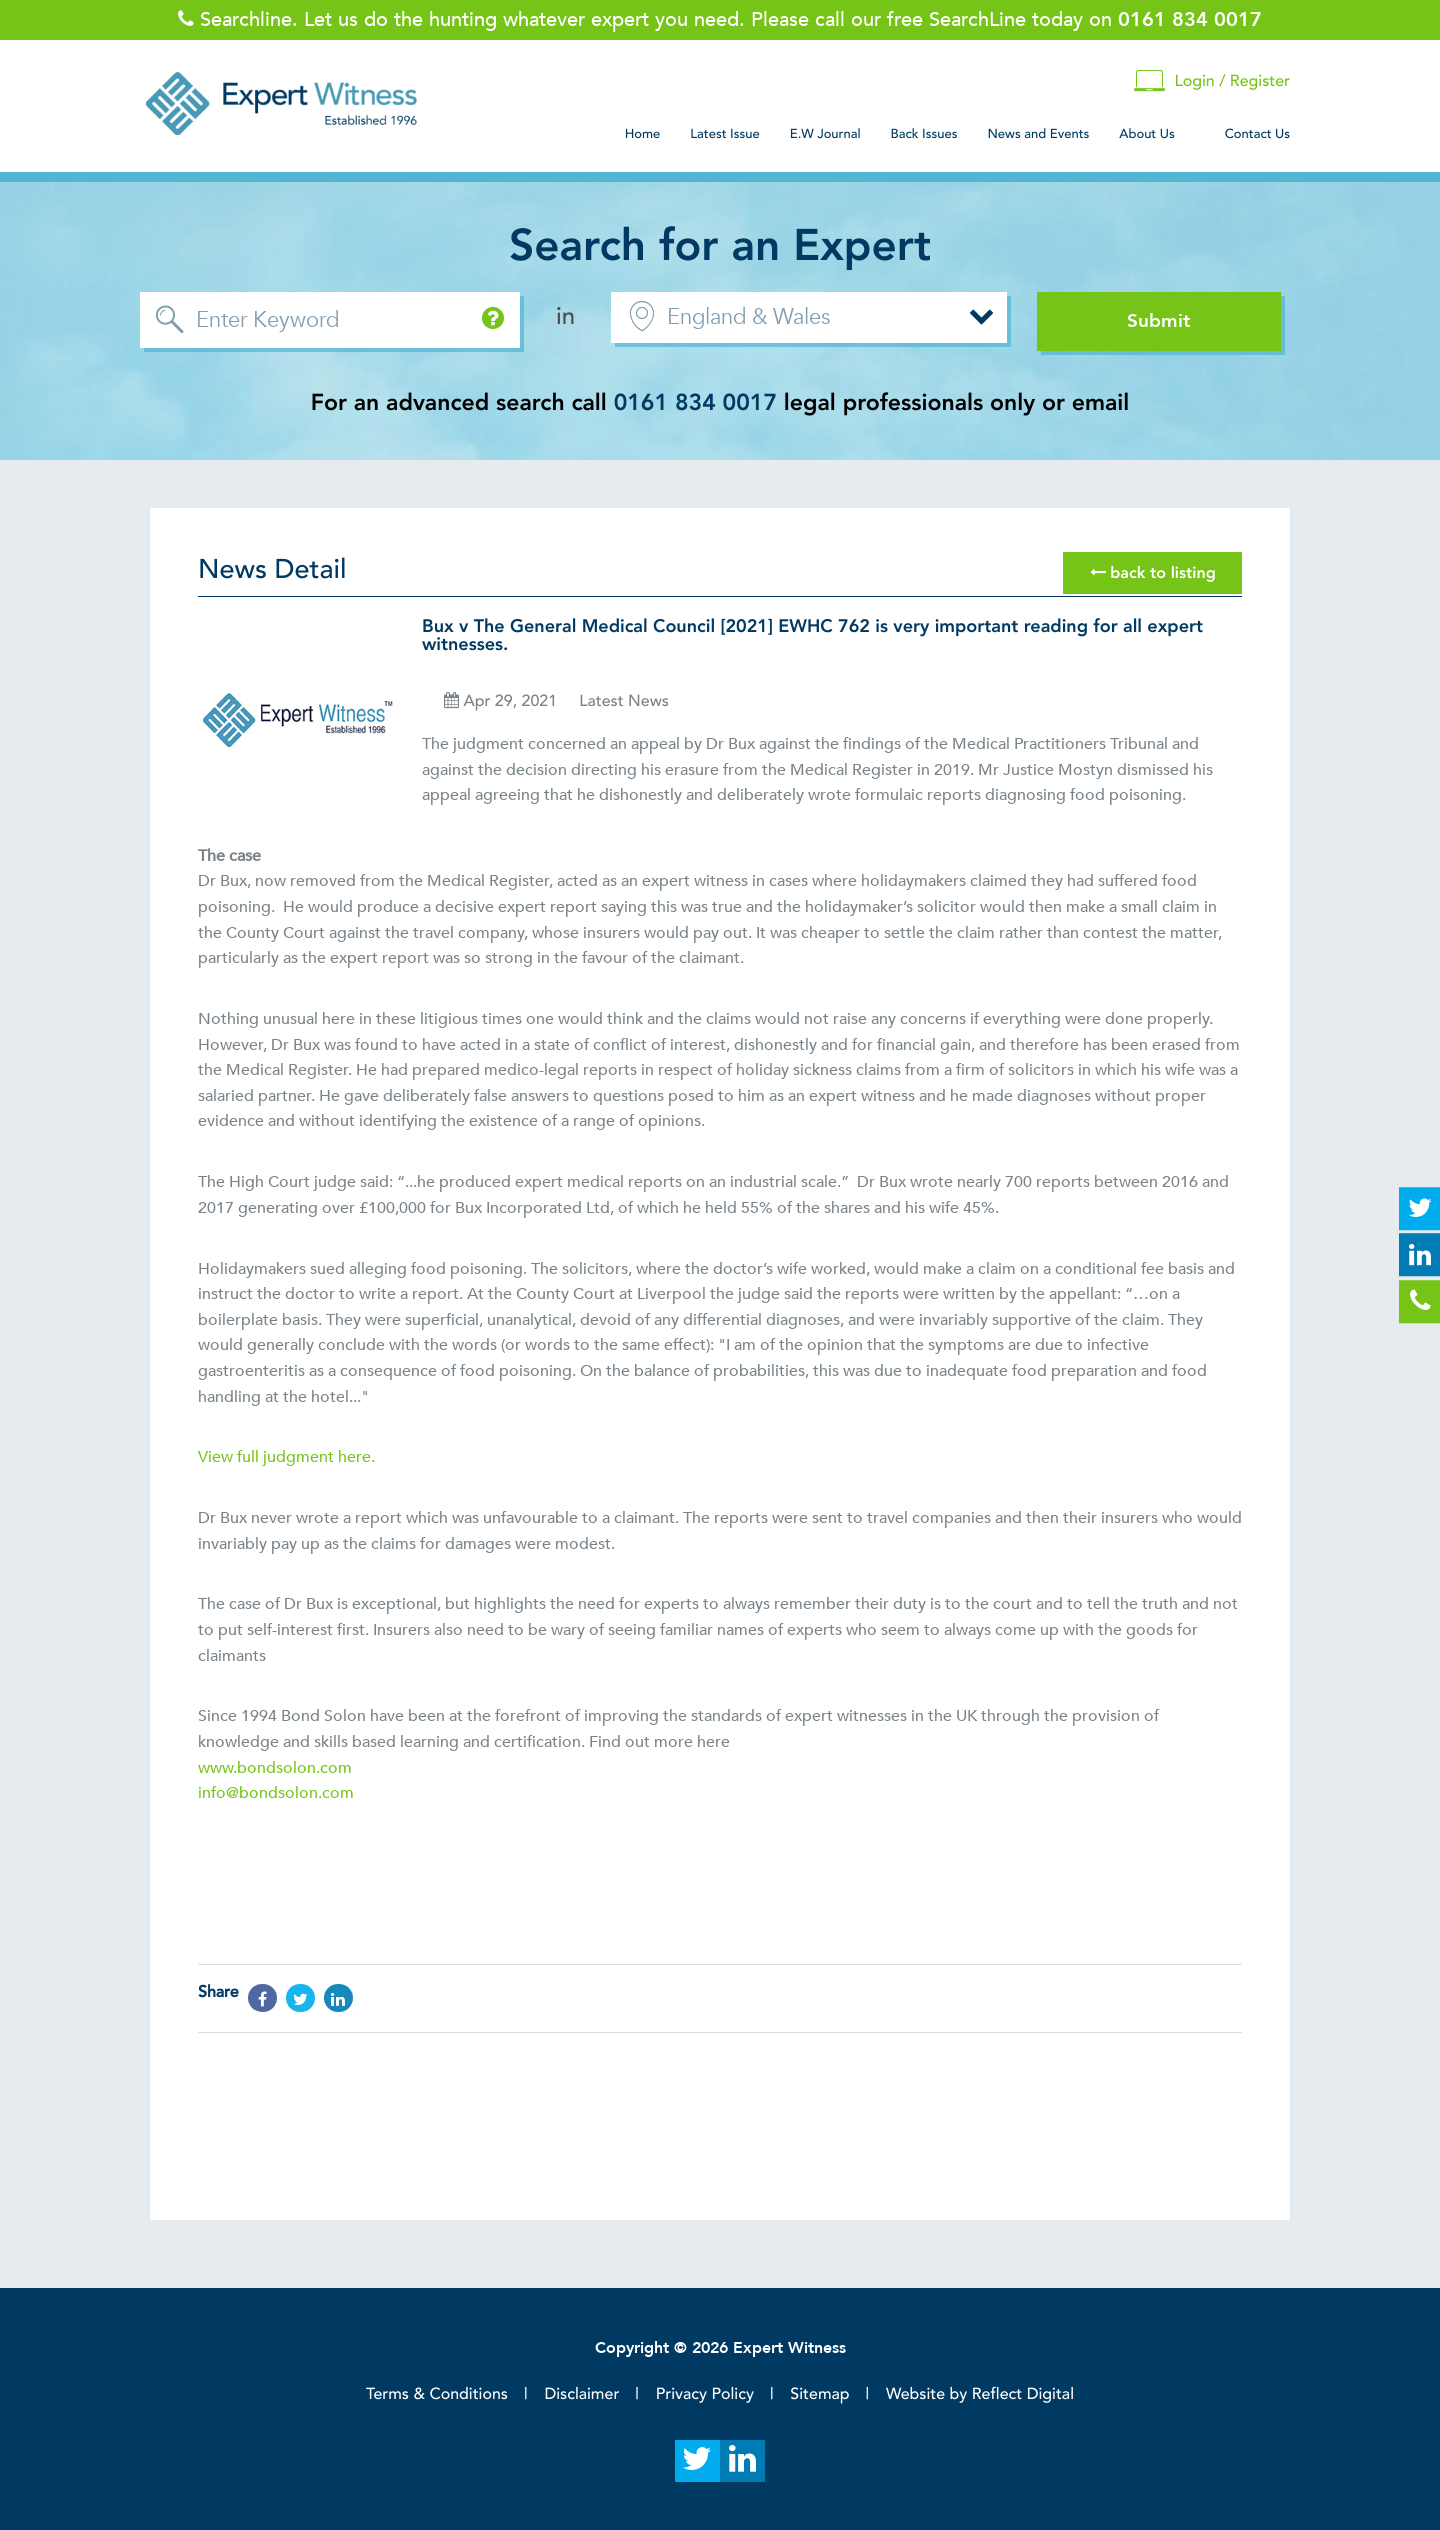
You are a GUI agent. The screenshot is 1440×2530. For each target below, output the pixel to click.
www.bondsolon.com (275, 1768)
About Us (1146, 134)
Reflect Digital (1023, 2394)
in (565, 316)
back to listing (1153, 573)
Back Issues (924, 134)
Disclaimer (581, 2394)
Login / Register (1212, 81)
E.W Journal (825, 134)
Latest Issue (724, 134)
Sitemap (819, 2394)
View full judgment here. (286, 1457)
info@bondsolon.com (276, 1793)
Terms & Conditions (437, 2394)
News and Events (1038, 134)
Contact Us (1257, 134)
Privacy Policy (705, 2394)
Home (643, 134)
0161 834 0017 (695, 403)
